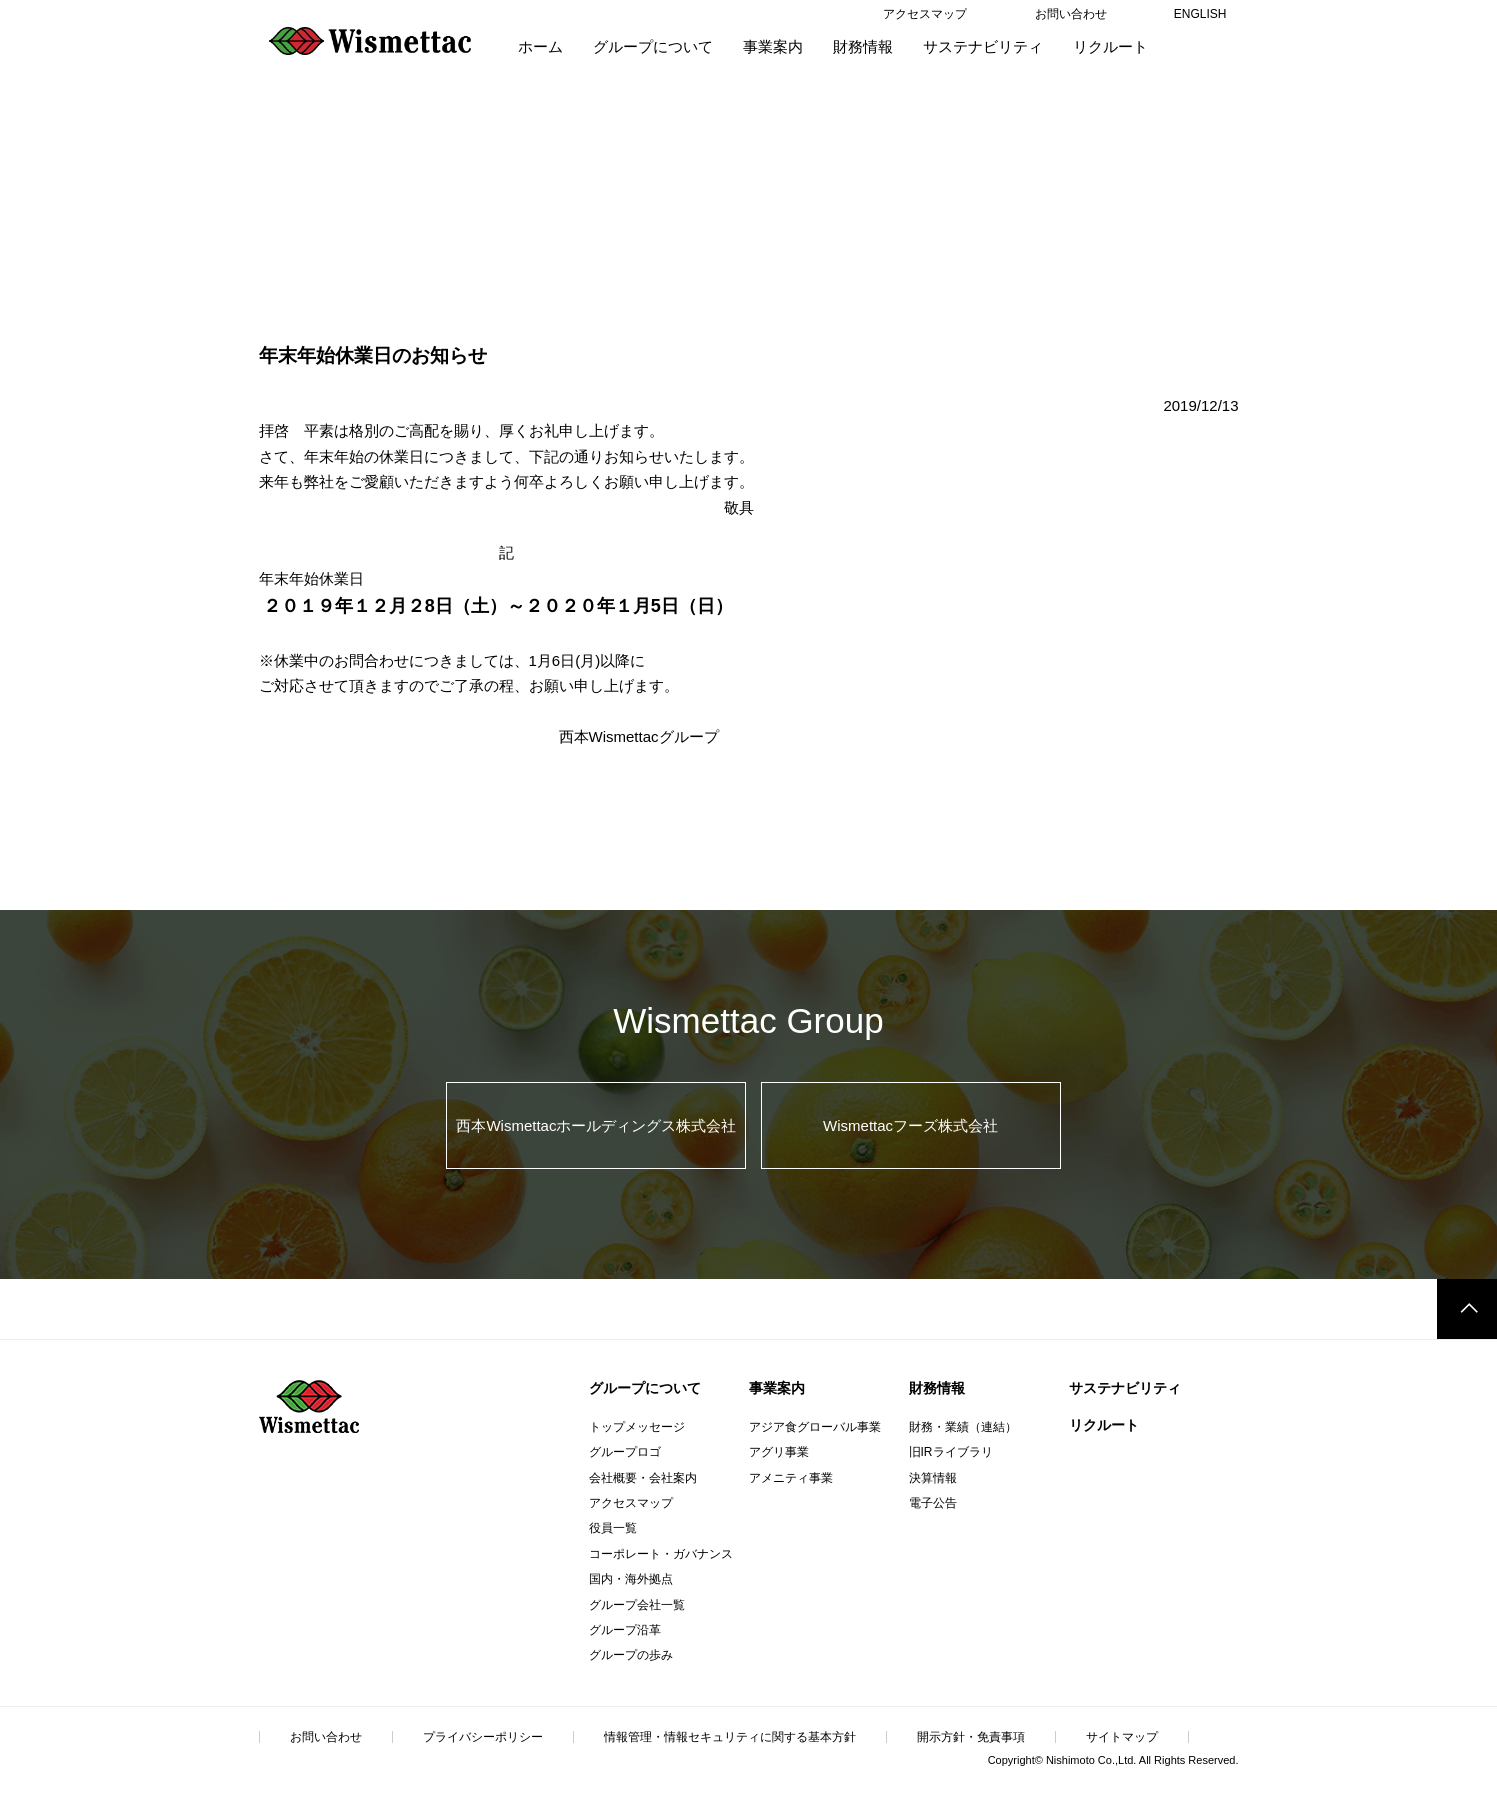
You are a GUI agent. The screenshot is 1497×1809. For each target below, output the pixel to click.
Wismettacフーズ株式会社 (910, 1125)
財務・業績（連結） (963, 1427)
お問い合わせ (326, 1737)
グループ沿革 (625, 1630)
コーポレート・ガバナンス (661, 1554)
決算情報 (933, 1478)
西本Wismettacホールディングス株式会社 (596, 1125)
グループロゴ (625, 1452)
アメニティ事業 (791, 1478)
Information (359, 184)
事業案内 (777, 1388)
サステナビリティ (1125, 1388)
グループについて (645, 1388)
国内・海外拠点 (631, 1579)
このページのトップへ (1467, 1309)
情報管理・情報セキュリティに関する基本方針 (730, 1737)
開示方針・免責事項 (971, 1737)
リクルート (1104, 1425)
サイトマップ (1122, 1737)
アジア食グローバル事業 (815, 1427)
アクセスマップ (631, 1503)
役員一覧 (613, 1528)
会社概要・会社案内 (643, 1478)
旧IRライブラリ (951, 1452)
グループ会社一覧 (637, 1605)
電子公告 (933, 1503)
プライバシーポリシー (483, 1737)
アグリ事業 (779, 1452)
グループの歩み (631, 1655)
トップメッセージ (637, 1427)
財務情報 (937, 1388)
